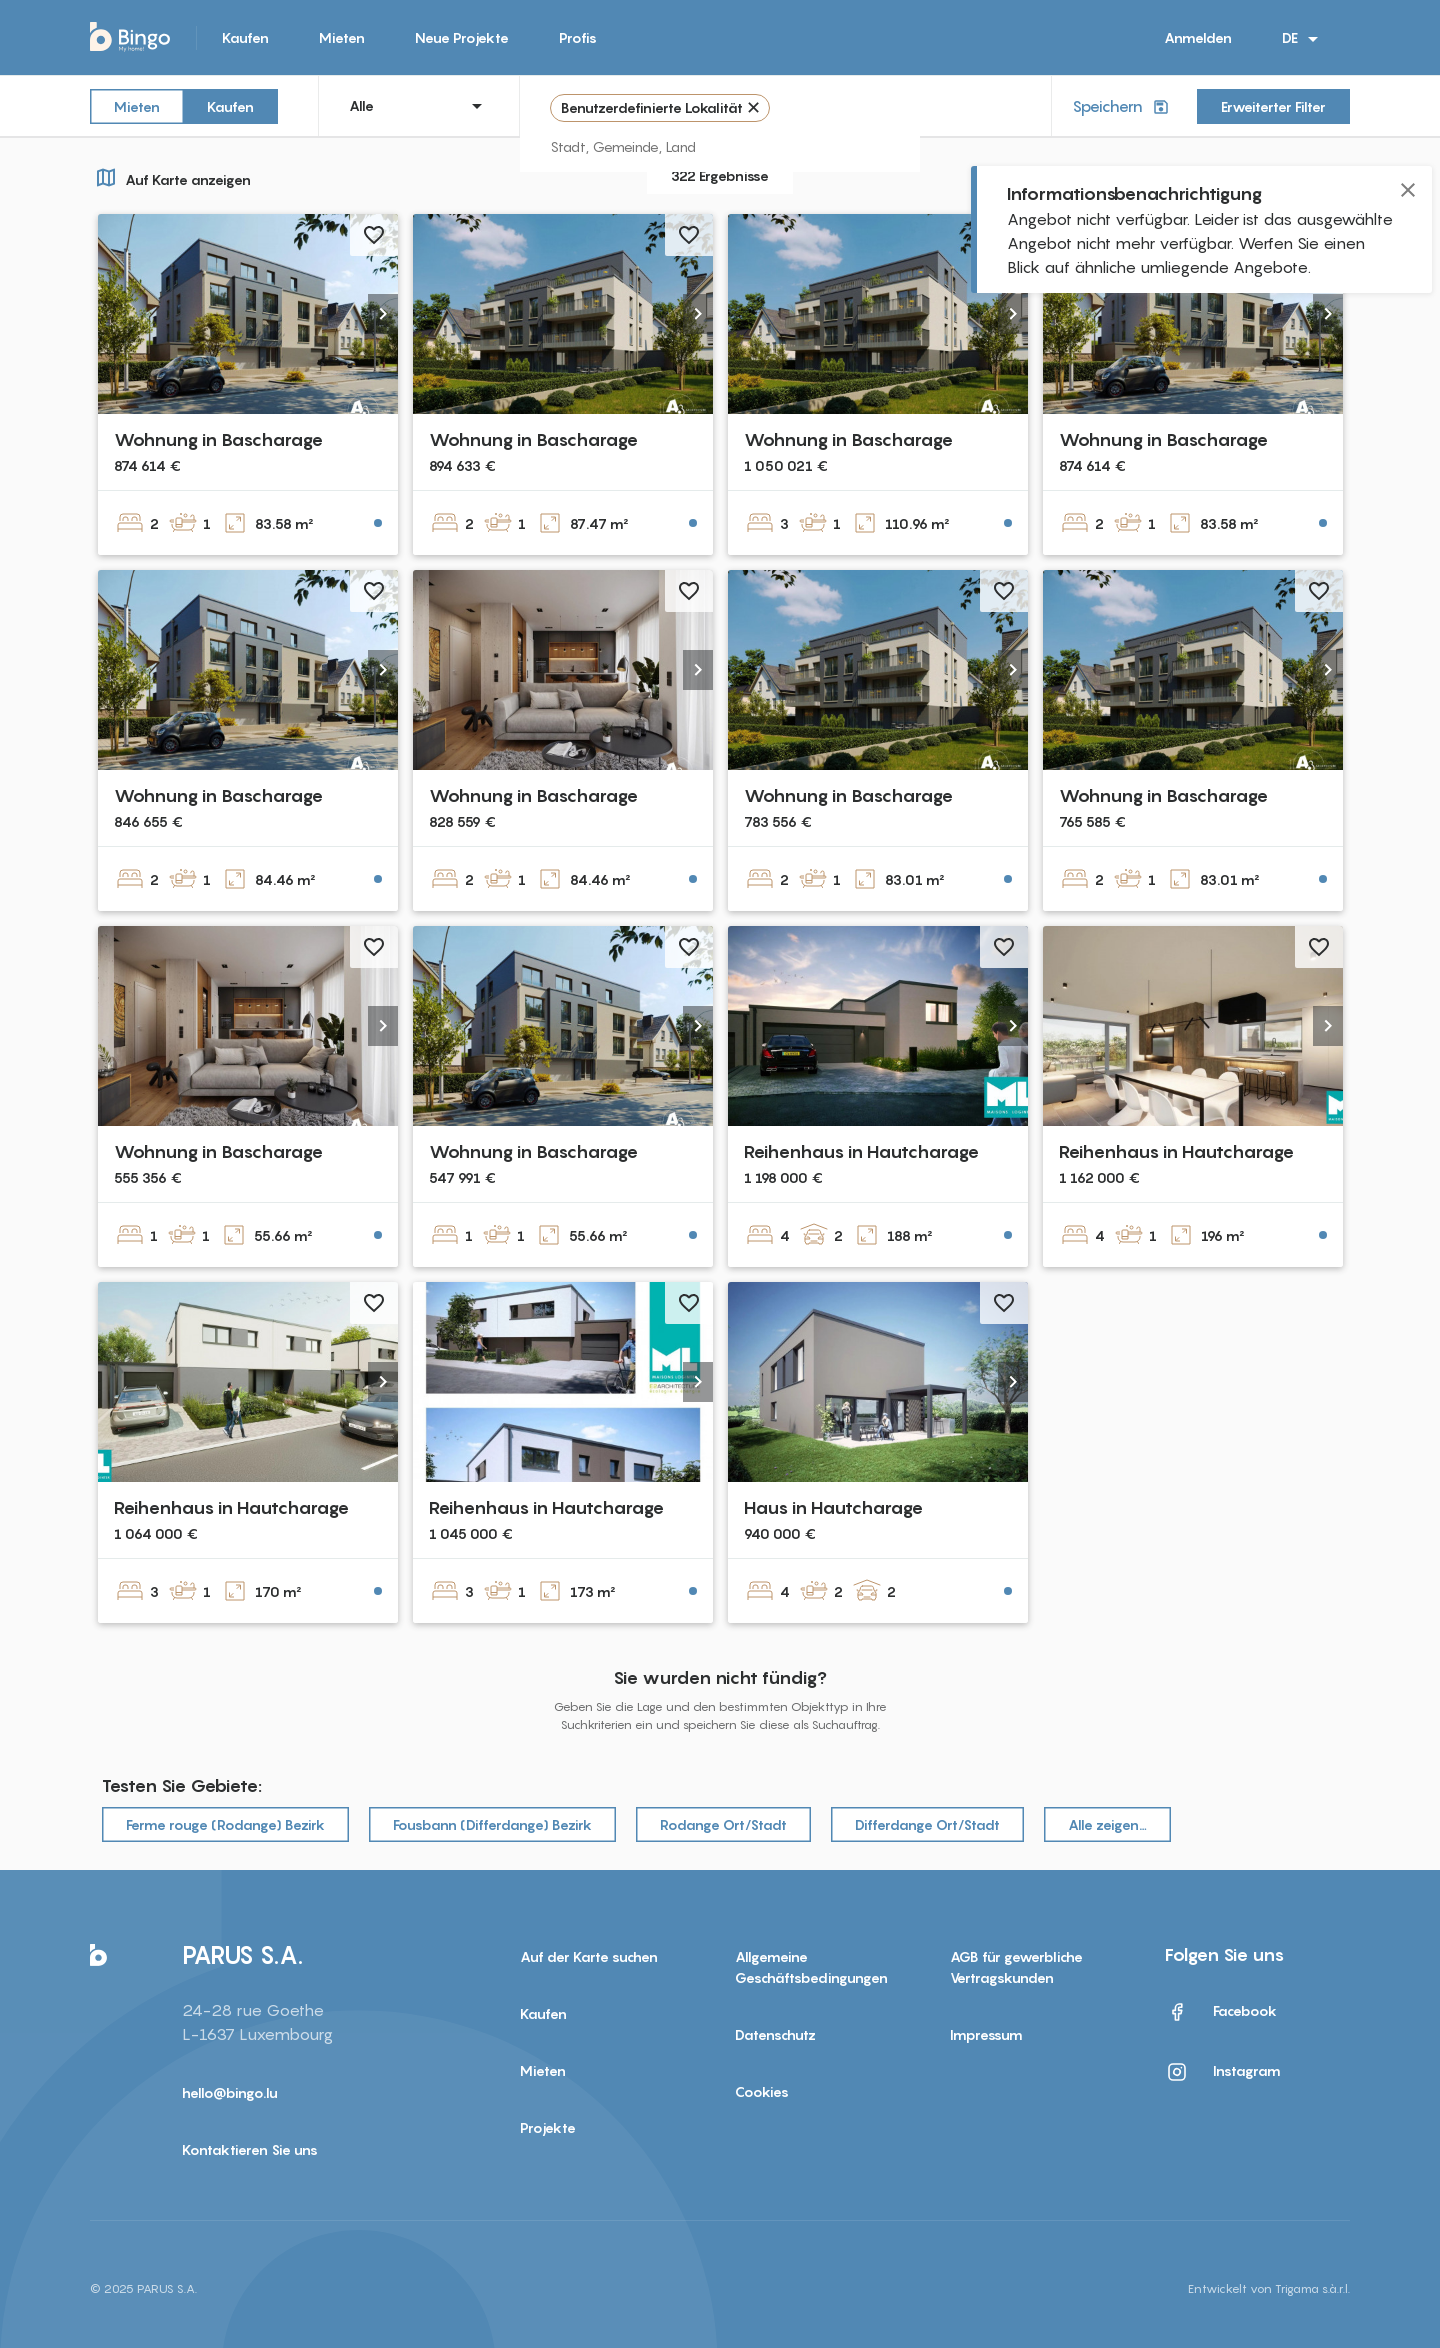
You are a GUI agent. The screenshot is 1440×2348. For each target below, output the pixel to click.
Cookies (762, 2091)
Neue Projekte (462, 37)
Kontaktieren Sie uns (250, 2149)
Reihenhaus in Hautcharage (861, 1151)
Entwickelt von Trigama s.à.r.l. (1269, 2288)
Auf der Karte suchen (589, 1956)
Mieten (342, 37)
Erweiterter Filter (1273, 106)
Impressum (986, 2034)
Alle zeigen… (1107, 1824)
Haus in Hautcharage (833, 1507)
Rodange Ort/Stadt (723, 1824)
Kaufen (245, 37)
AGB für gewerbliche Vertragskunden (1016, 1967)
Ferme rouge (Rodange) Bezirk (225, 1824)
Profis (578, 37)
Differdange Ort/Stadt (927, 1824)
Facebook (1221, 2012)
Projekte (548, 2127)
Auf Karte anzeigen (170, 177)
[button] (383, 314)
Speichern (1122, 106)
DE (1303, 39)
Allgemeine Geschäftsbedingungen (811, 1967)
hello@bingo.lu (230, 2092)
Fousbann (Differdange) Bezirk (492, 1824)
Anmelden (1198, 37)
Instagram (1223, 2072)
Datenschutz (775, 2034)
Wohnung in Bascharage (218, 439)
